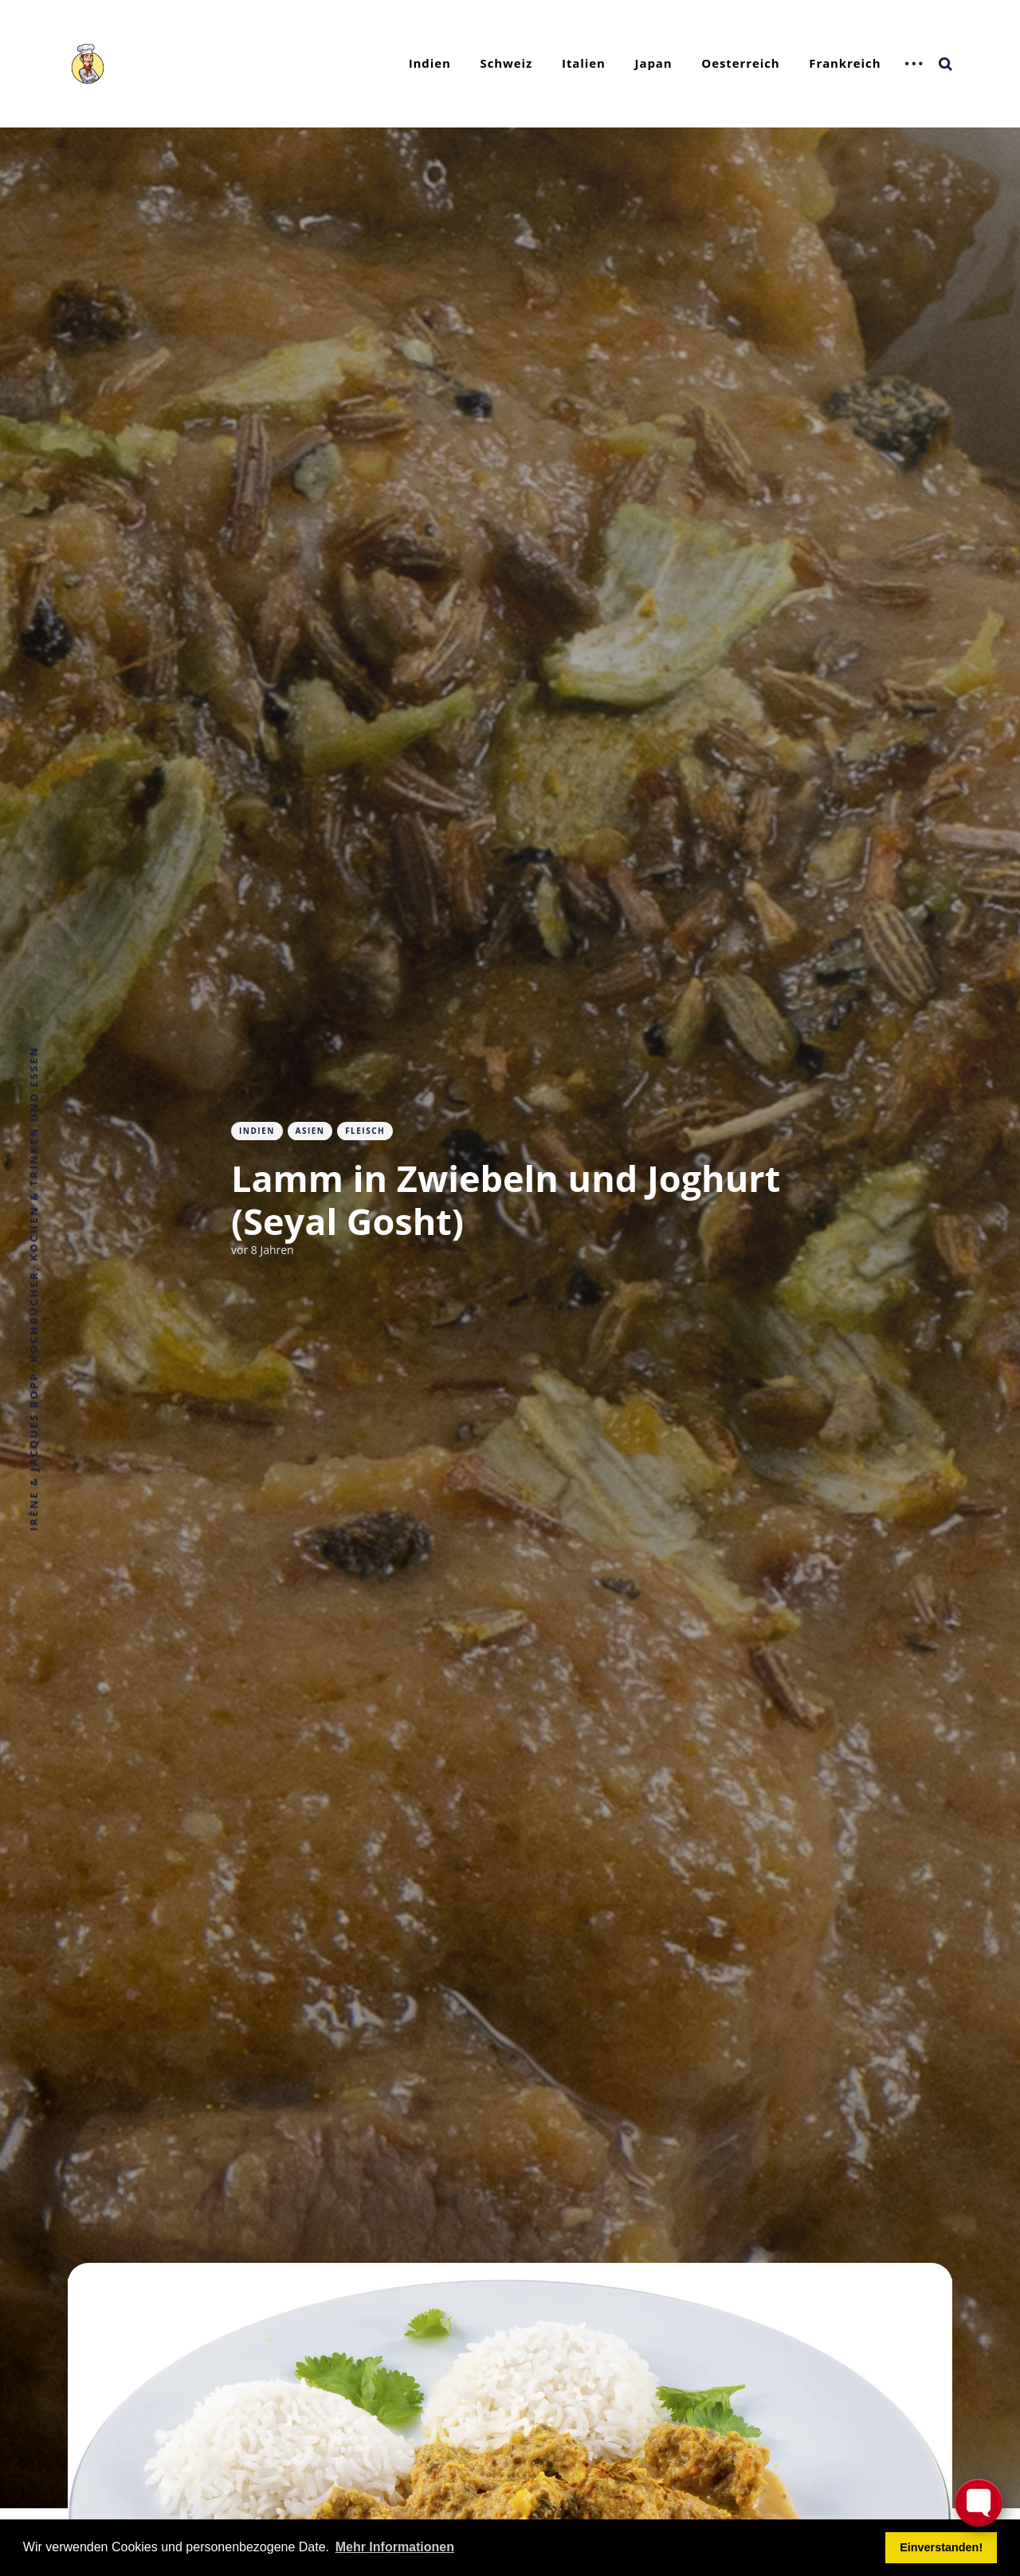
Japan (654, 63)
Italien (584, 63)
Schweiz (507, 63)
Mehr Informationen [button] (394, 2547)
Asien (310, 1130)
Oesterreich (740, 63)
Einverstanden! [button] (941, 2547)
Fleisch (365, 1130)
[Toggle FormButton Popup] (978, 2503)
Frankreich (845, 63)
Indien (430, 63)
